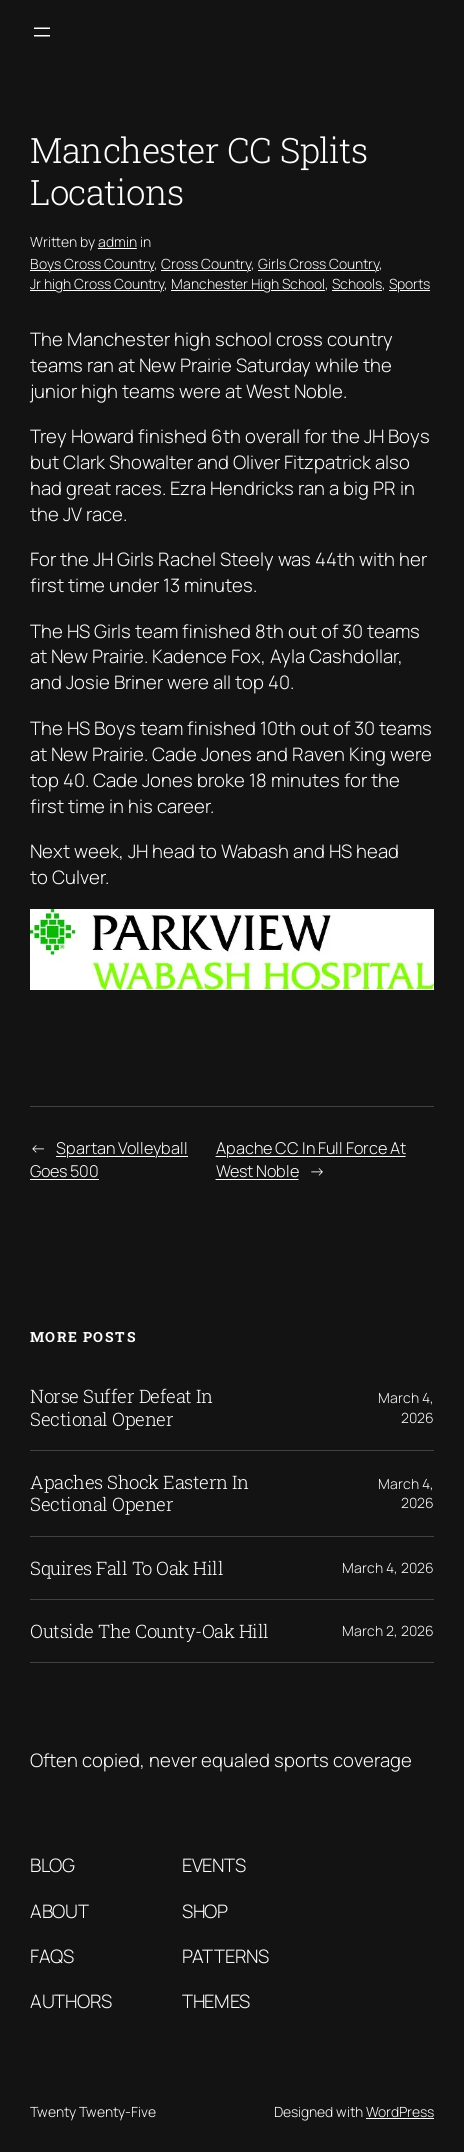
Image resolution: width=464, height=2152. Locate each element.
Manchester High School (248, 283)
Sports (409, 283)
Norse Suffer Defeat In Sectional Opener (121, 1407)
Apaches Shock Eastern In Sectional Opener (139, 1493)
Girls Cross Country (318, 263)
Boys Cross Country (92, 263)
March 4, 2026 (406, 1407)
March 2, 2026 (388, 1630)
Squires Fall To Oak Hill (126, 1568)
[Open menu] (42, 32)
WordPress (400, 2111)
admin (117, 241)
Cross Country (206, 263)
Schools (357, 283)
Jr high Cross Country (97, 283)
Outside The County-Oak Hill (149, 1631)
